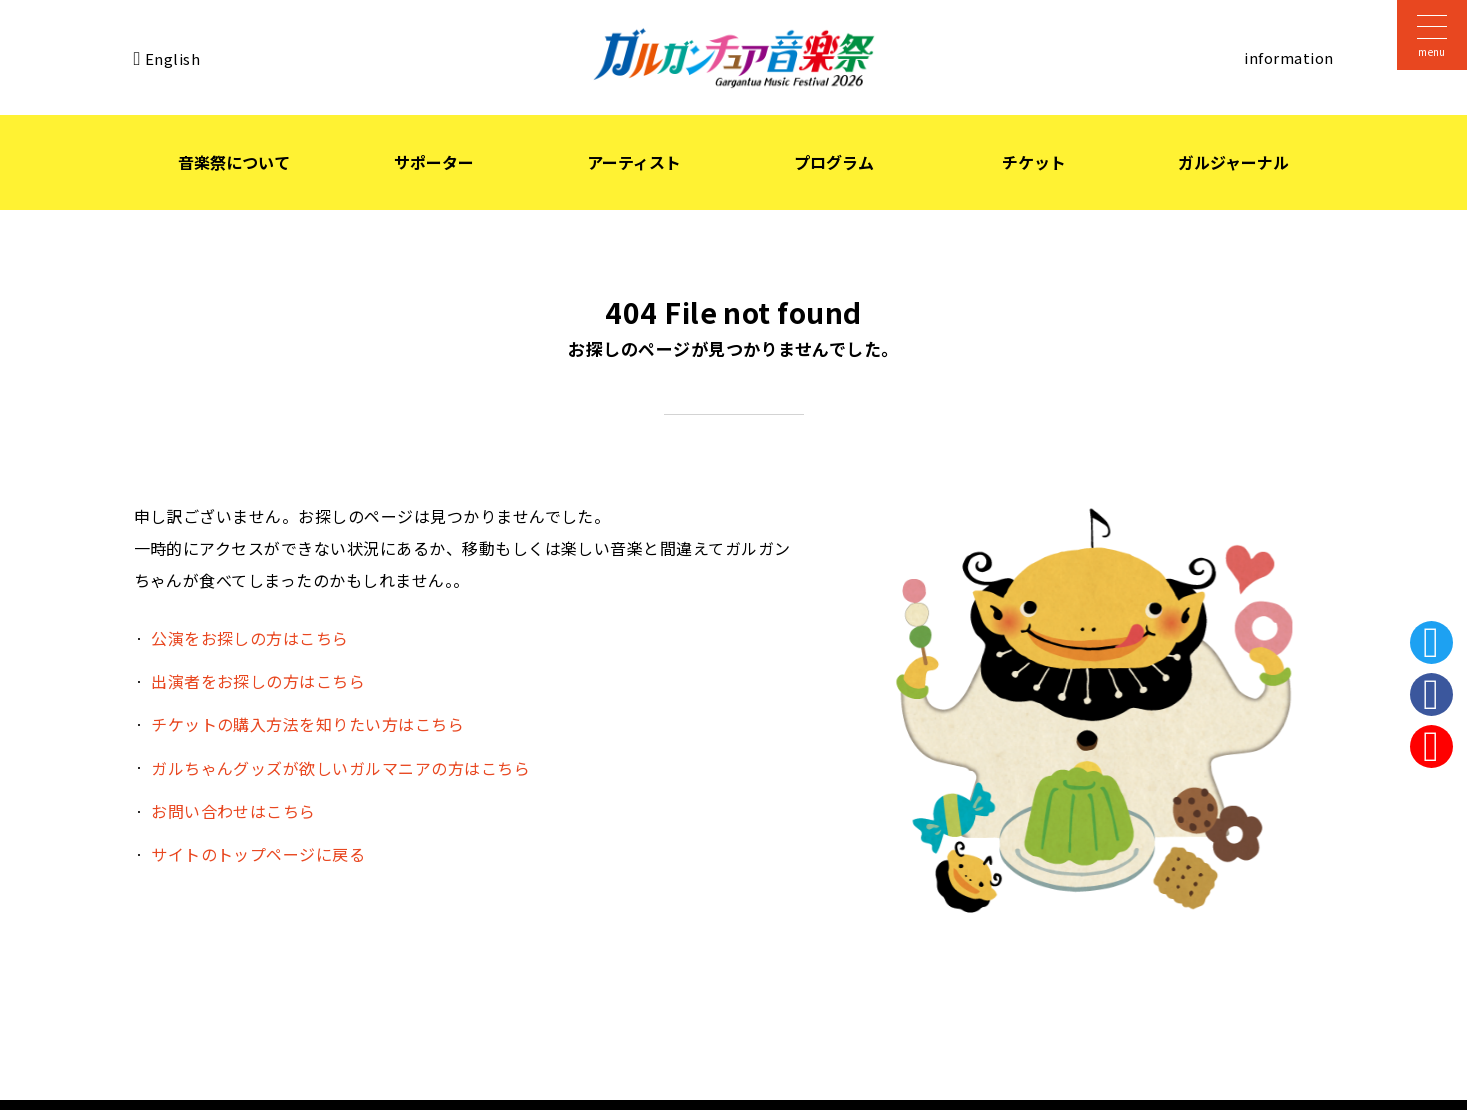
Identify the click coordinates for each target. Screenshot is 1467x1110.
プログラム (834, 162)
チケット (1034, 162)
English (172, 57)
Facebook (1431, 694)
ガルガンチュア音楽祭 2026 (734, 58)
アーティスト (634, 162)
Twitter (1431, 642)
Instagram (1431, 746)
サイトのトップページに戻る (258, 854)
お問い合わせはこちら (233, 811)
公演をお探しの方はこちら (250, 638)
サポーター (434, 162)
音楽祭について (234, 162)
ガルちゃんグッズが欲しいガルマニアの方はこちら (340, 768)
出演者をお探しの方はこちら (258, 681)
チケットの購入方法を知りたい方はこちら (307, 724)
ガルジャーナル (1233, 162)
